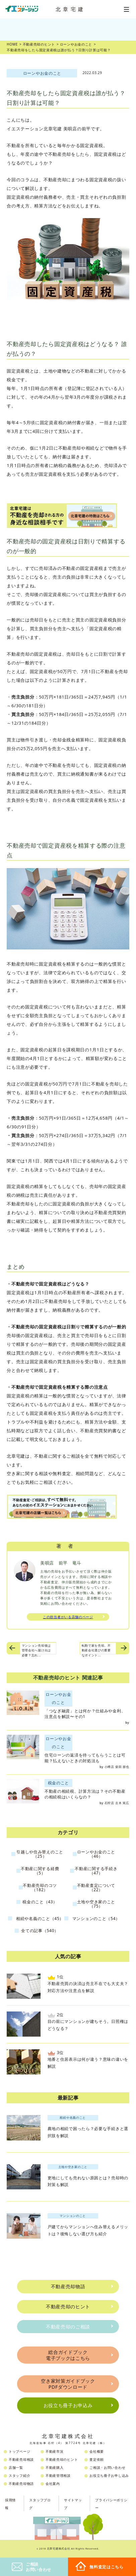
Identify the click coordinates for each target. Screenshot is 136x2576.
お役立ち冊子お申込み (68, 2405)
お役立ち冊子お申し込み (109, 2475)
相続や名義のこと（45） (40, 1918)
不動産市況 (55, 2451)
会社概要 (96, 2451)
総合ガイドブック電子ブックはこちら (68, 2355)
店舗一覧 (16, 2467)
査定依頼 (96, 2459)
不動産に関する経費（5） (40, 1871)
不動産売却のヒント (68, 2306)
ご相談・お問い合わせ (107, 2467)
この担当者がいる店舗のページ (68, 1616)
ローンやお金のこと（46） (96, 1854)
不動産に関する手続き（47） (96, 1871)
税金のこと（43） (39, 1902)
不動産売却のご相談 (68, 2326)
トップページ (19, 2451)
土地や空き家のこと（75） (96, 1904)
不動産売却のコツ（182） (40, 1888)
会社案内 (53, 2483)
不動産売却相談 (21, 2459)
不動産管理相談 (58, 2475)
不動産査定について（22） (96, 1888)
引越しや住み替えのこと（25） (39, 1854)
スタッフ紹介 (19, 2475)
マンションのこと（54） (96, 1918)
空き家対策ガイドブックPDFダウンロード (68, 2384)
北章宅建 (71, 9)
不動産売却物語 (68, 2286)
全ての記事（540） (40, 1930)
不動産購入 (55, 2467)
